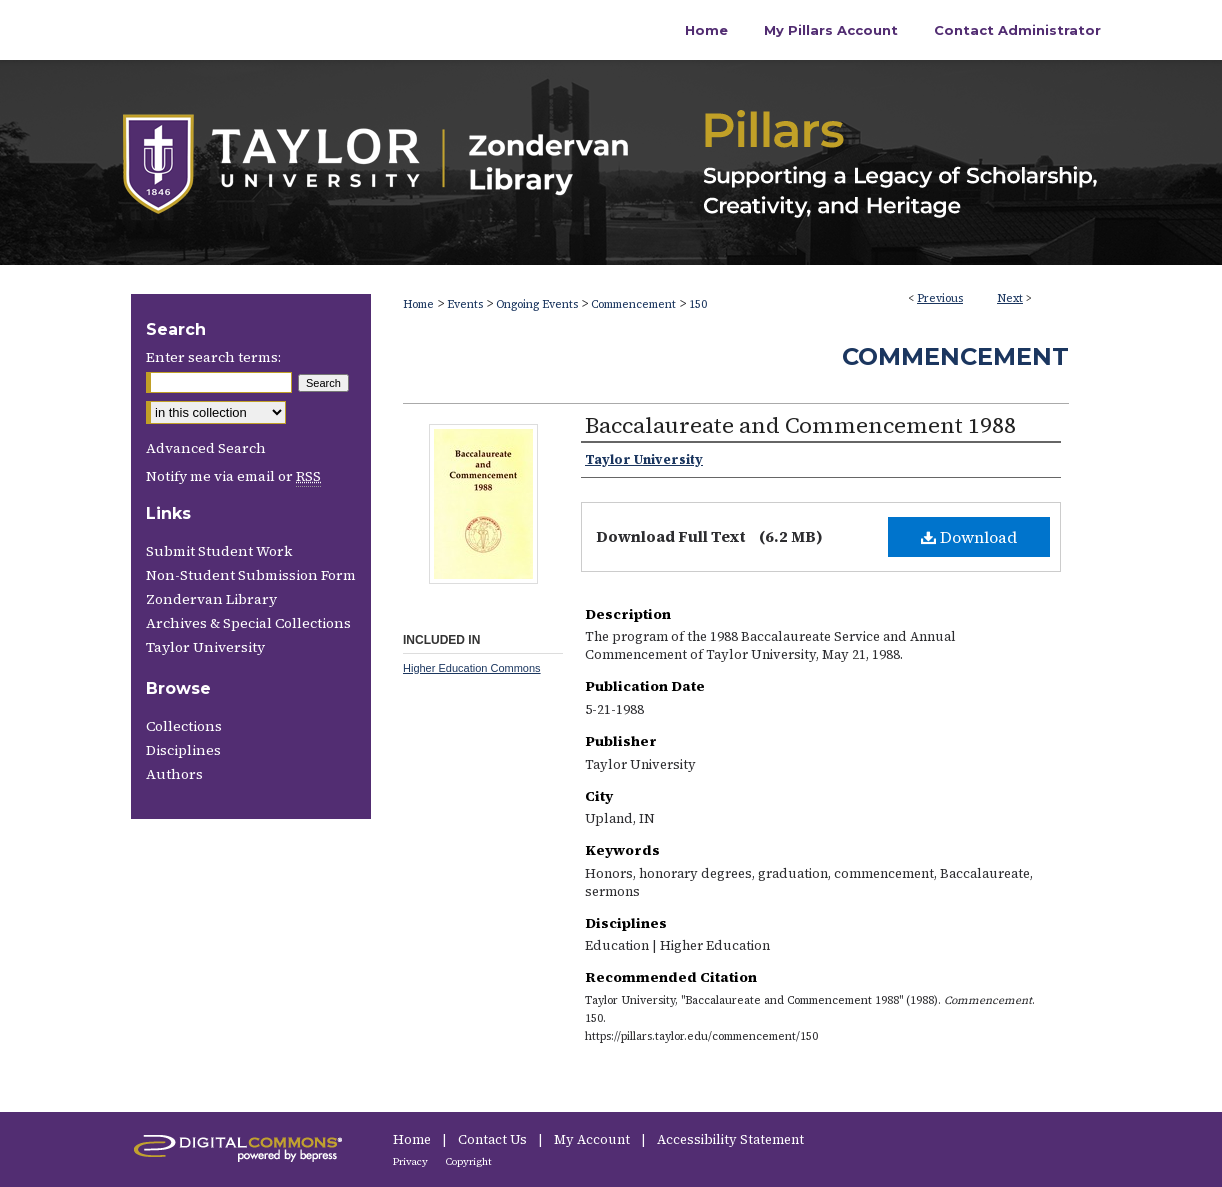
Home (418, 304)
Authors (174, 774)
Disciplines (183, 750)
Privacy (411, 1161)
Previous (940, 298)
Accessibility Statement (730, 1139)
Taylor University (205, 647)
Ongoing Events (537, 304)
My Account (593, 1139)
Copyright (469, 1161)
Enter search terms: (213, 357)
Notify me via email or (233, 476)
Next (1010, 298)
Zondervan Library (211, 599)
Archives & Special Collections (248, 623)
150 (698, 304)
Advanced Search (206, 448)
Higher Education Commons (472, 668)
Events (465, 304)
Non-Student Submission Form (251, 575)
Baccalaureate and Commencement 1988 (800, 425)
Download (969, 537)
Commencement (633, 304)
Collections (184, 726)
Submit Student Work (219, 551)
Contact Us (494, 1139)
